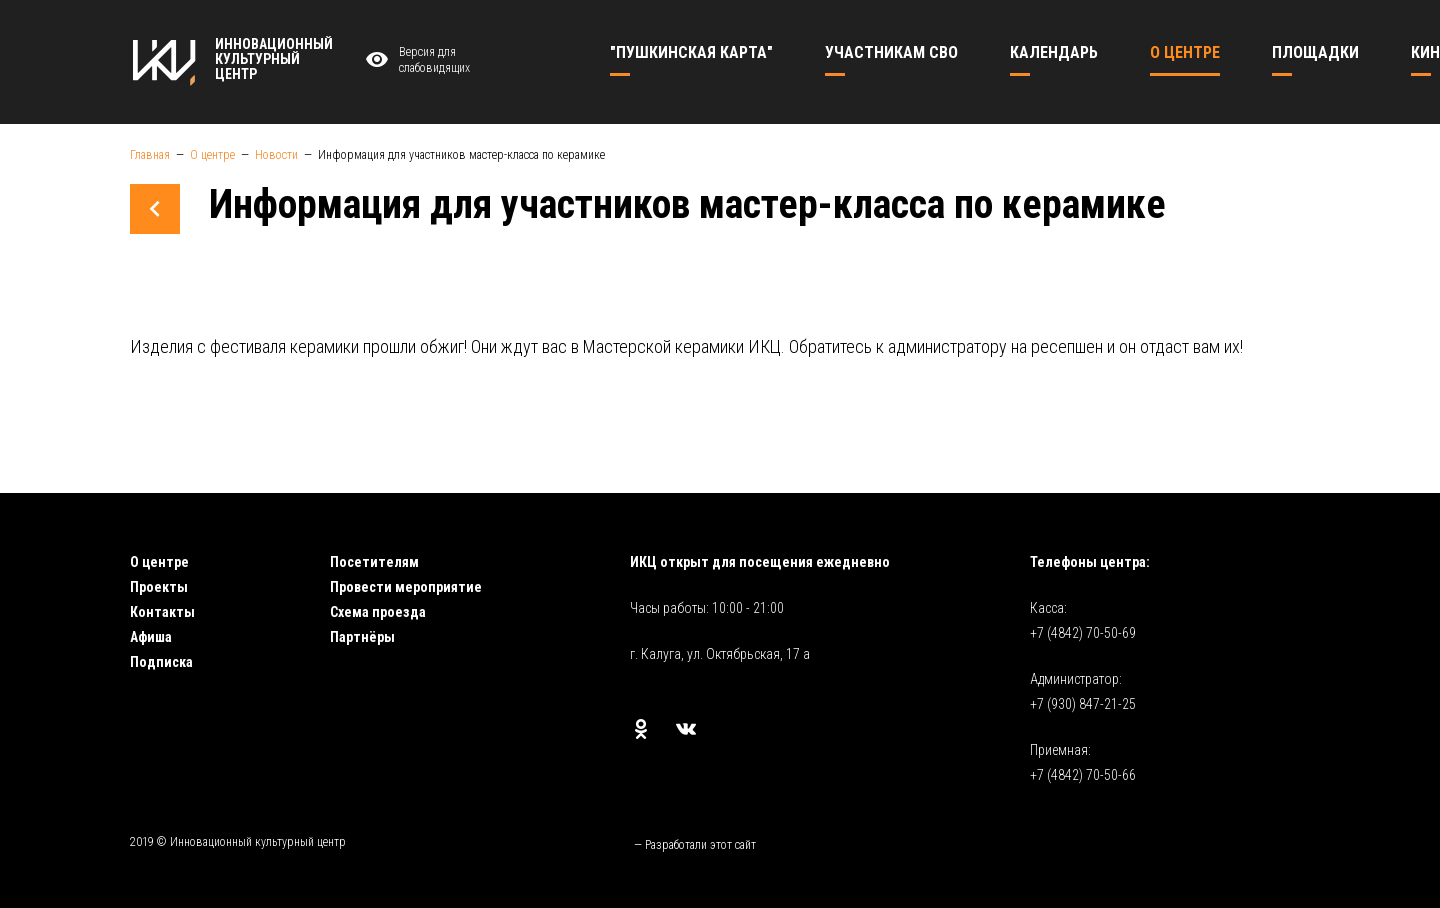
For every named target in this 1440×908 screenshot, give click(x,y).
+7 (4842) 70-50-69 (1083, 633)
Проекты (159, 587)
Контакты (162, 612)
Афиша (151, 637)
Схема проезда (378, 612)
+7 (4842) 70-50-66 (1083, 775)
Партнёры (362, 637)
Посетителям (374, 562)
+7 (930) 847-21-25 (1083, 704)
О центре (159, 562)
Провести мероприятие (406, 587)
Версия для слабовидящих (415, 60)
